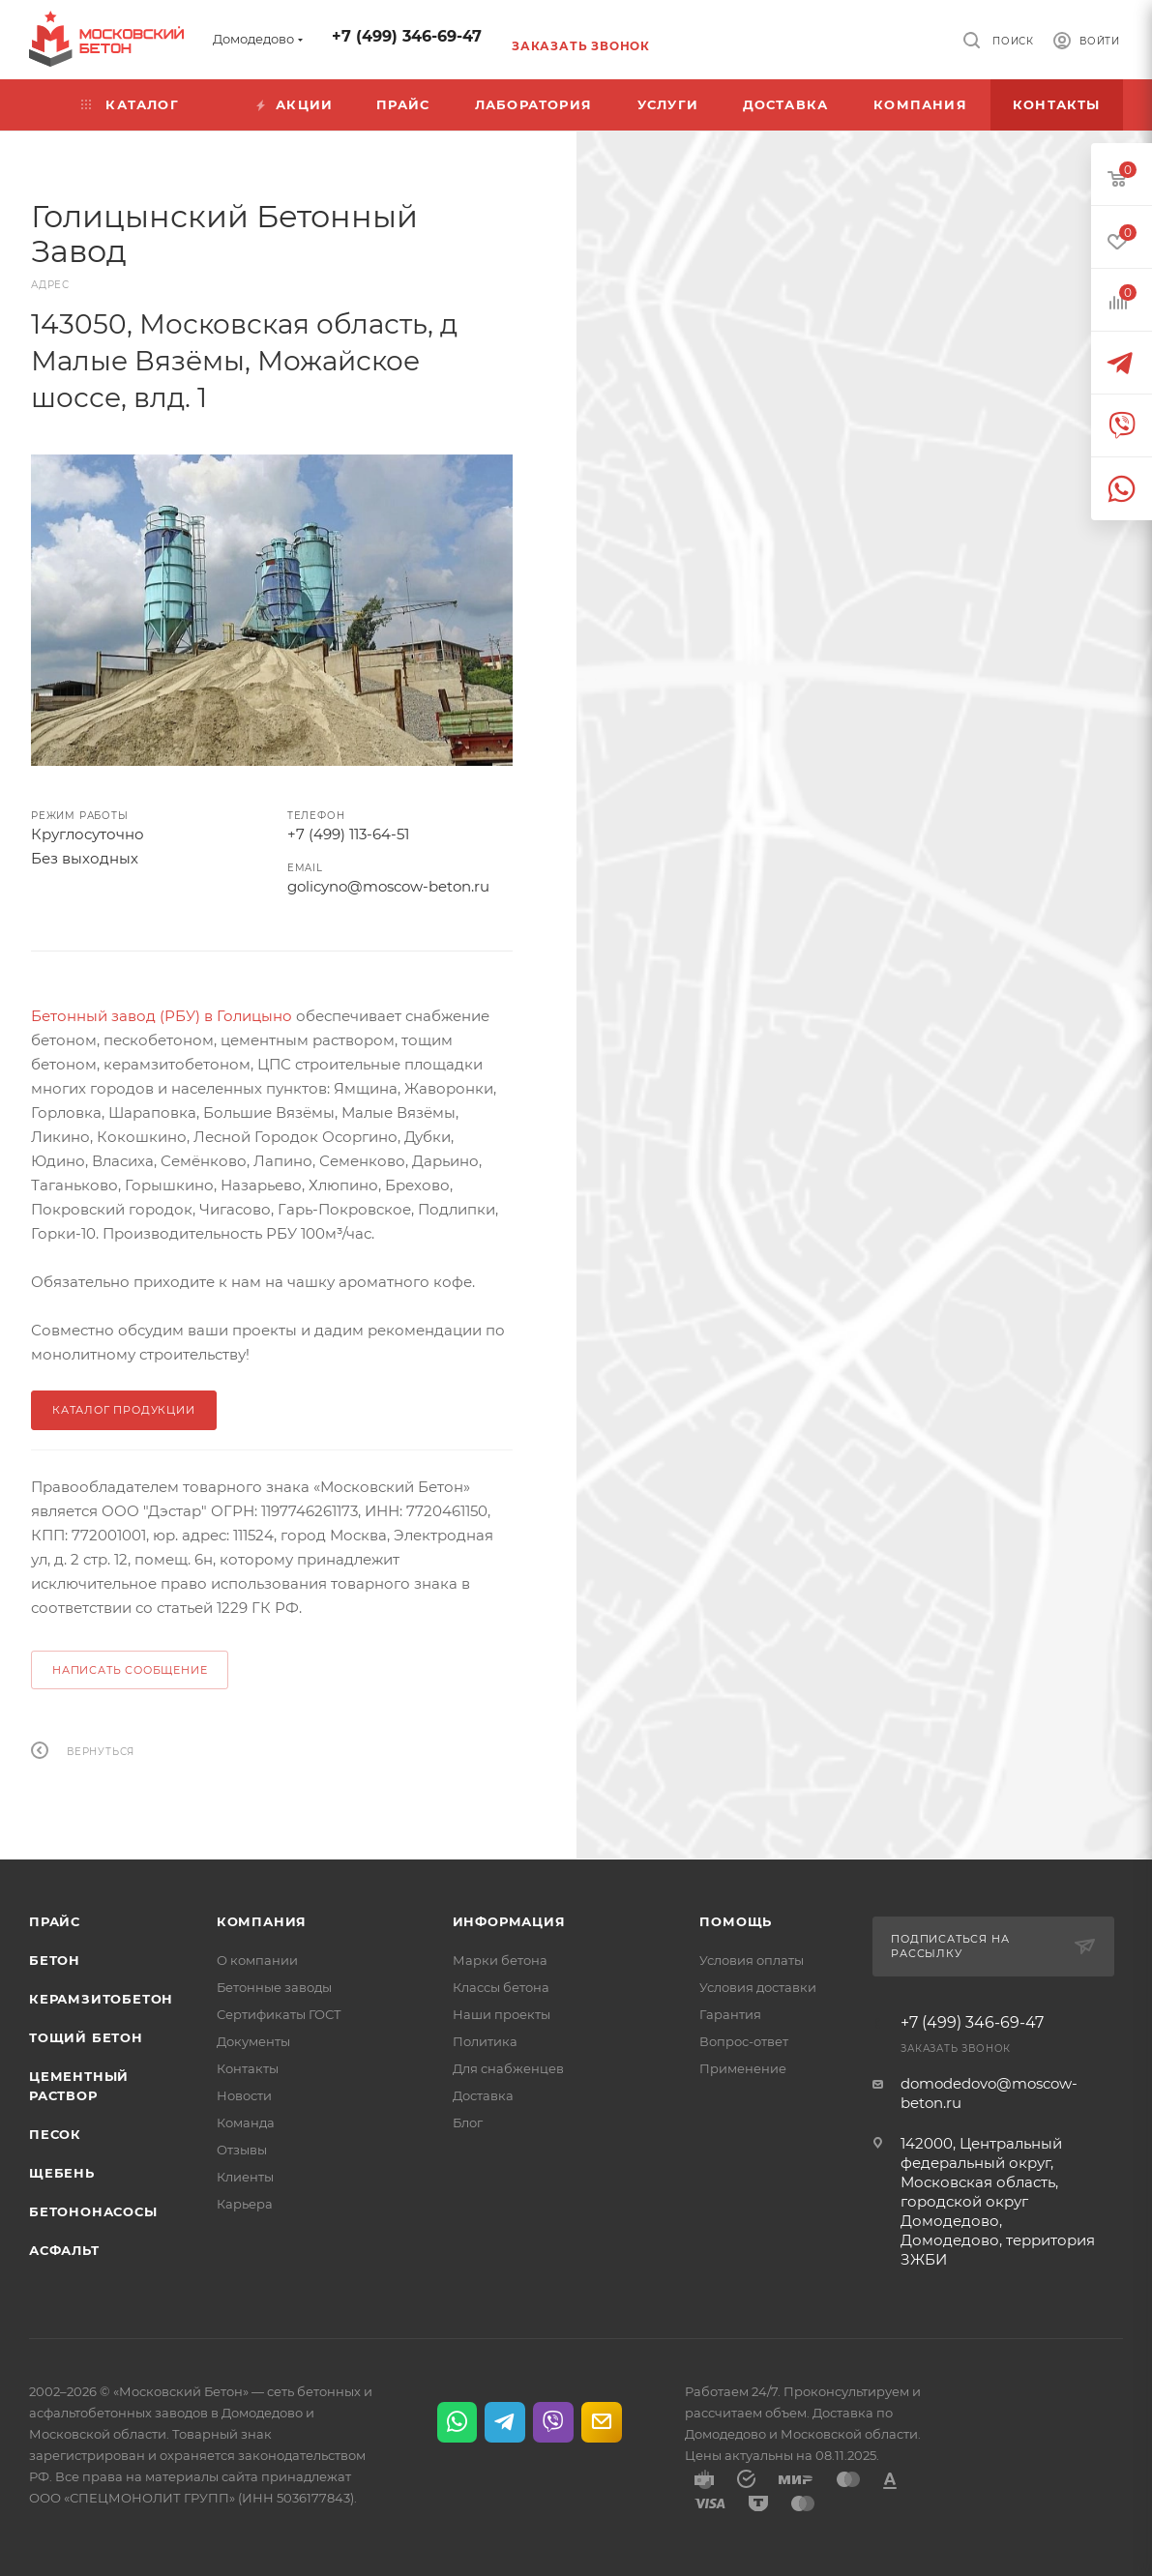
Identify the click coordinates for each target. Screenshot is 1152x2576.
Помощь (735, 1921)
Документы (253, 2041)
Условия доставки (757, 1987)
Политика (485, 2041)
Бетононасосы (93, 2211)
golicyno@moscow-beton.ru (388, 886)
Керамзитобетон (101, 1998)
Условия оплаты (751, 1960)
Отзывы (242, 2149)
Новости (244, 2095)
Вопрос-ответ (743, 2041)
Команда (246, 2122)
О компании (257, 1960)
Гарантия (730, 2014)
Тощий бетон (86, 2037)
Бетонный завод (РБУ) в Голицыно (161, 1016)
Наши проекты (501, 2014)
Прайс (54, 1921)
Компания (262, 1921)
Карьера (245, 2203)
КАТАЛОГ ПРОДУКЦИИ (123, 1410)
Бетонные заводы (274, 1987)
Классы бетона (501, 1987)
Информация (509, 1921)
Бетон (54, 1960)
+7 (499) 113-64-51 (348, 834)
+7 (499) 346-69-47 (407, 36)
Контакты (248, 2068)
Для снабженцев (508, 2068)
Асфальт (64, 2250)
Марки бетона (500, 1960)
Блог (468, 2122)
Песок (55, 2134)
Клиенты (245, 2176)
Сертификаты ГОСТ (279, 2014)
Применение (742, 2068)
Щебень (62, 2173)
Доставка (483, 2095)
